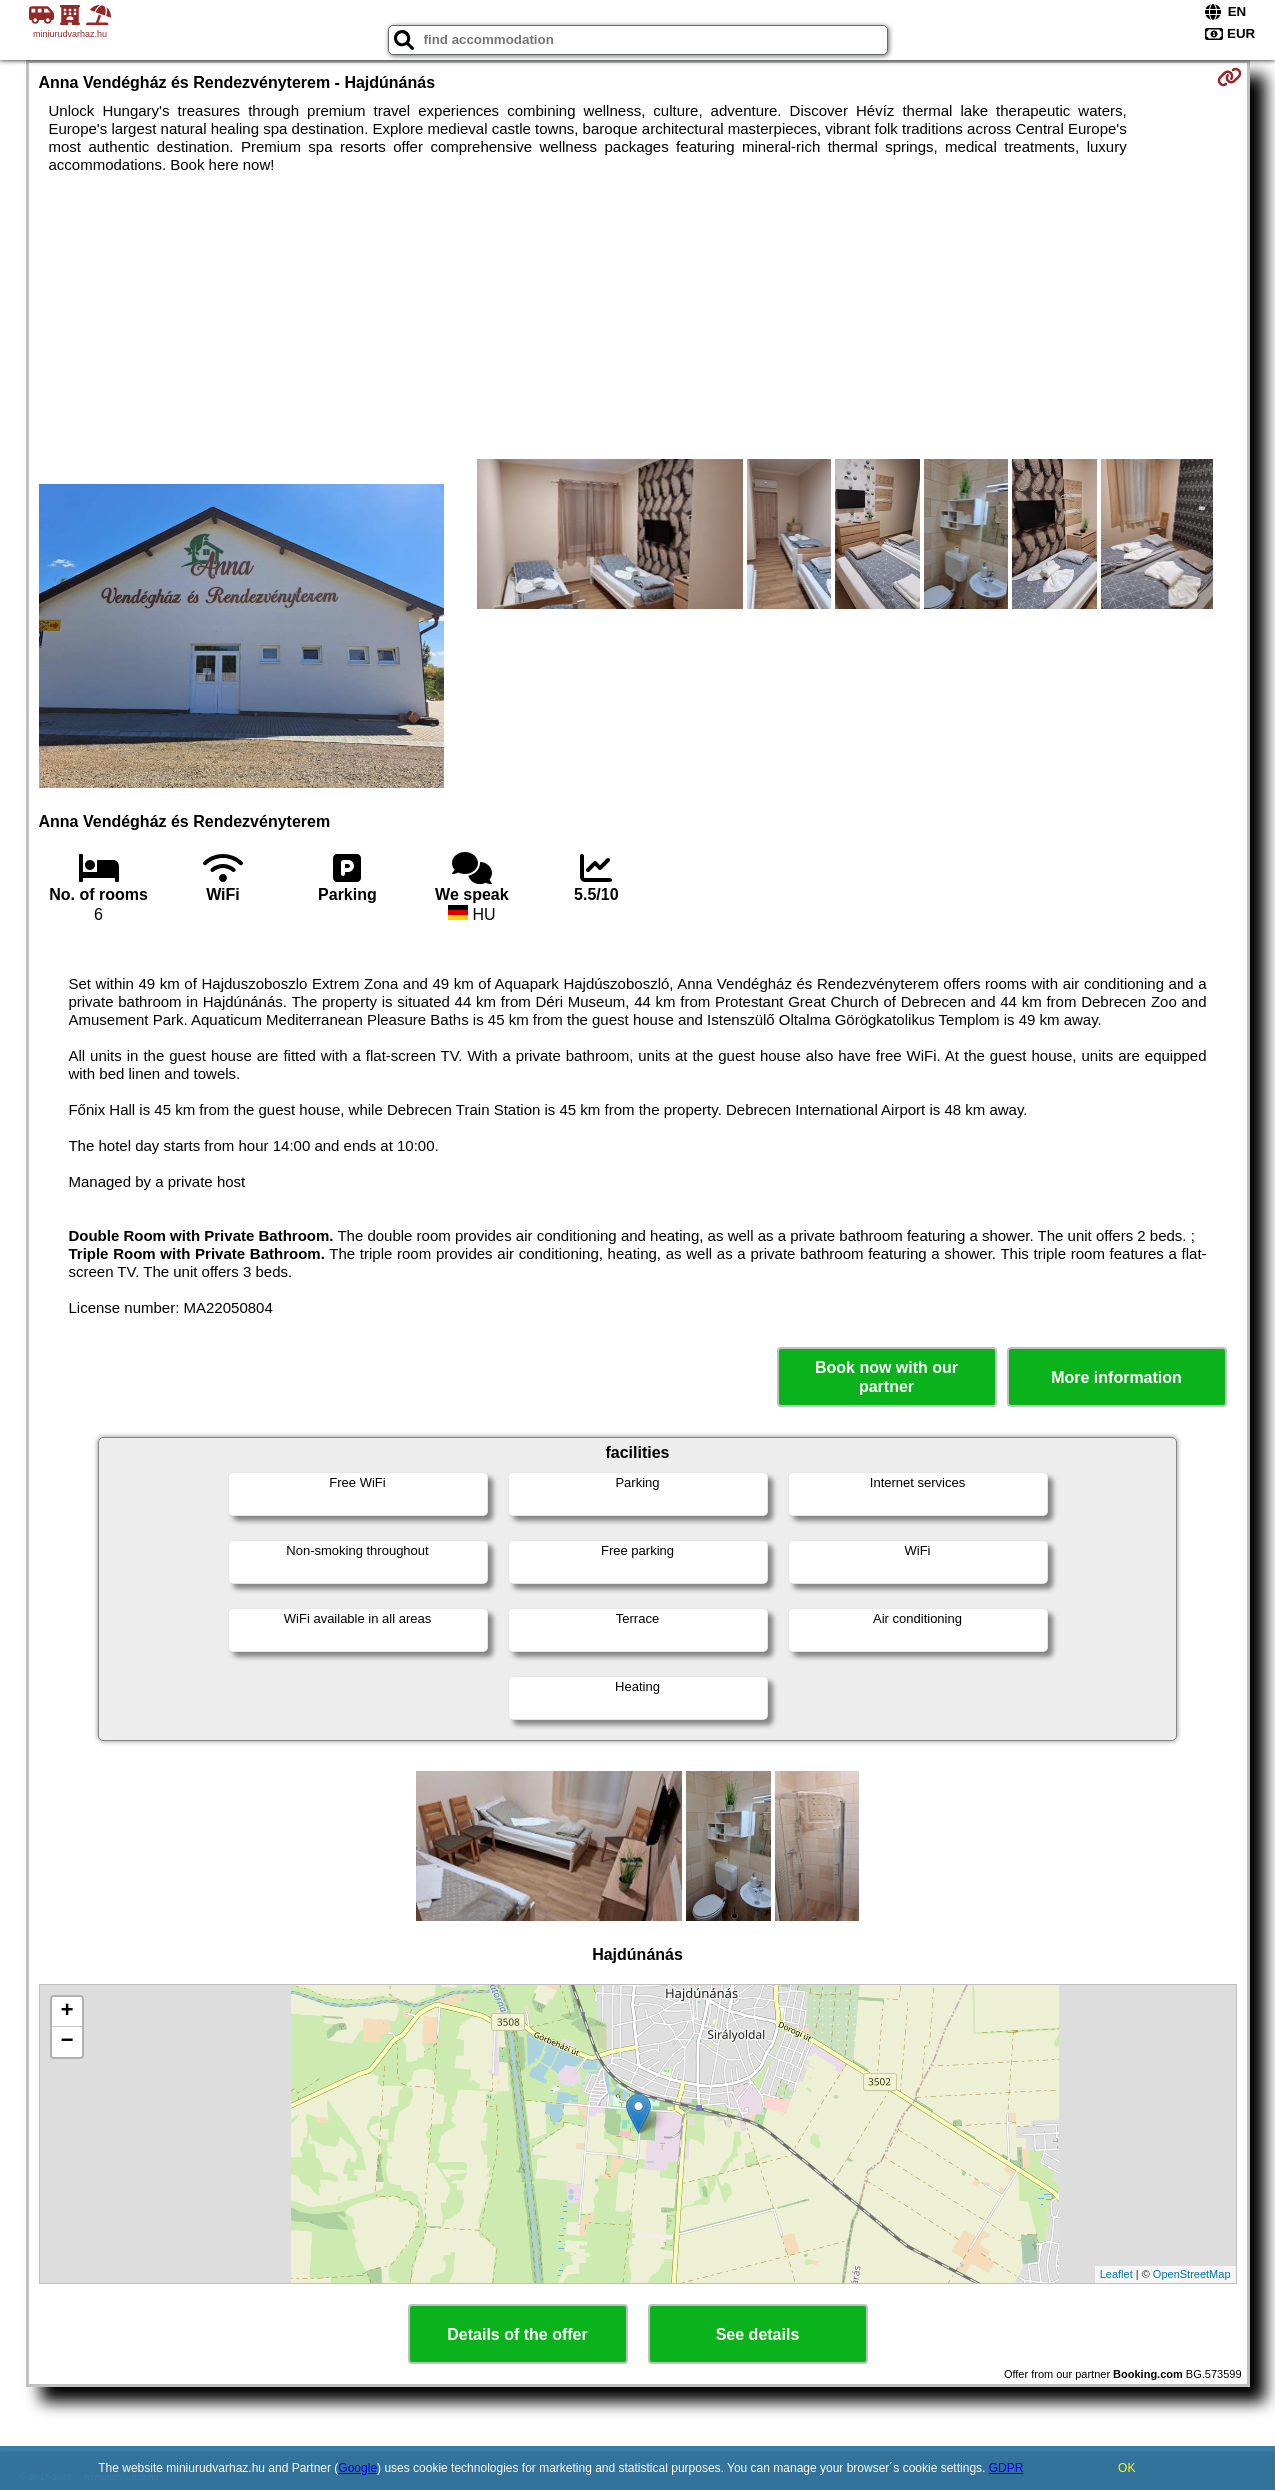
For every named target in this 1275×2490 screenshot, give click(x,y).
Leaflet (1116, 2274)
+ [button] (66, 2012)
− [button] (66, 2042)
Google (357, 2468)
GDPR (1006, 2468)
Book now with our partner (886, 1377)
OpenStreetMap (1192, 2274)
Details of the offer (517, 2334)
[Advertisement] (257, 334)
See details (758, 2334)
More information (1116, 1377)
